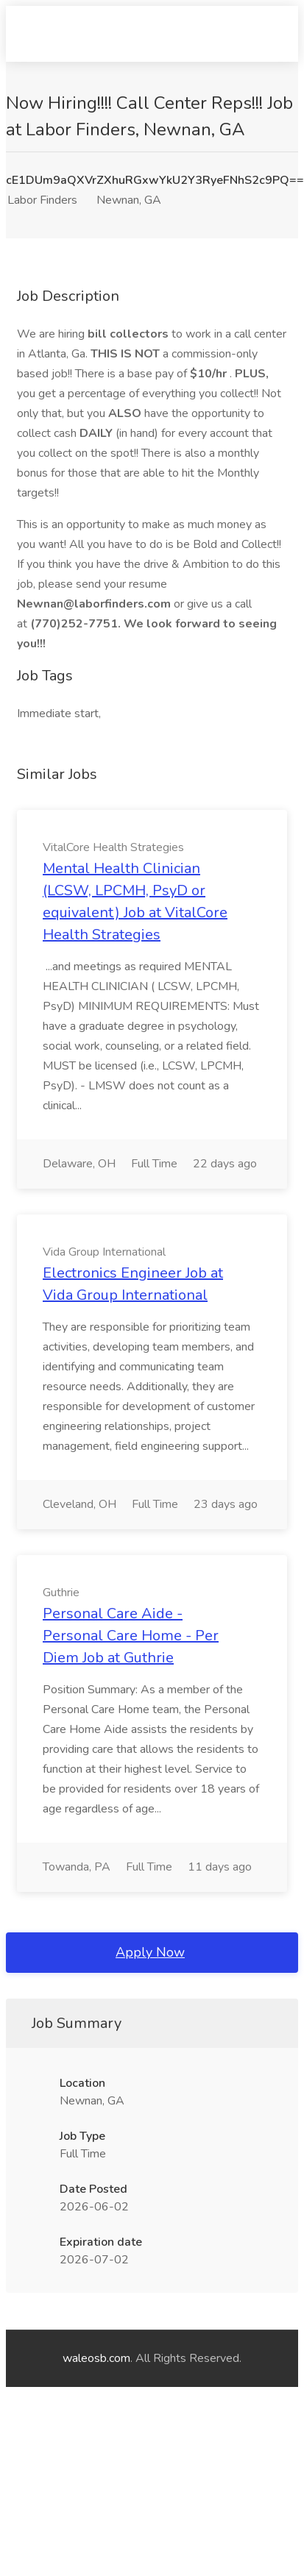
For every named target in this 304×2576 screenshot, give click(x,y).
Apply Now (150, 1952)
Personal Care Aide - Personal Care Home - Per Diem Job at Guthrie (131, 1636)
